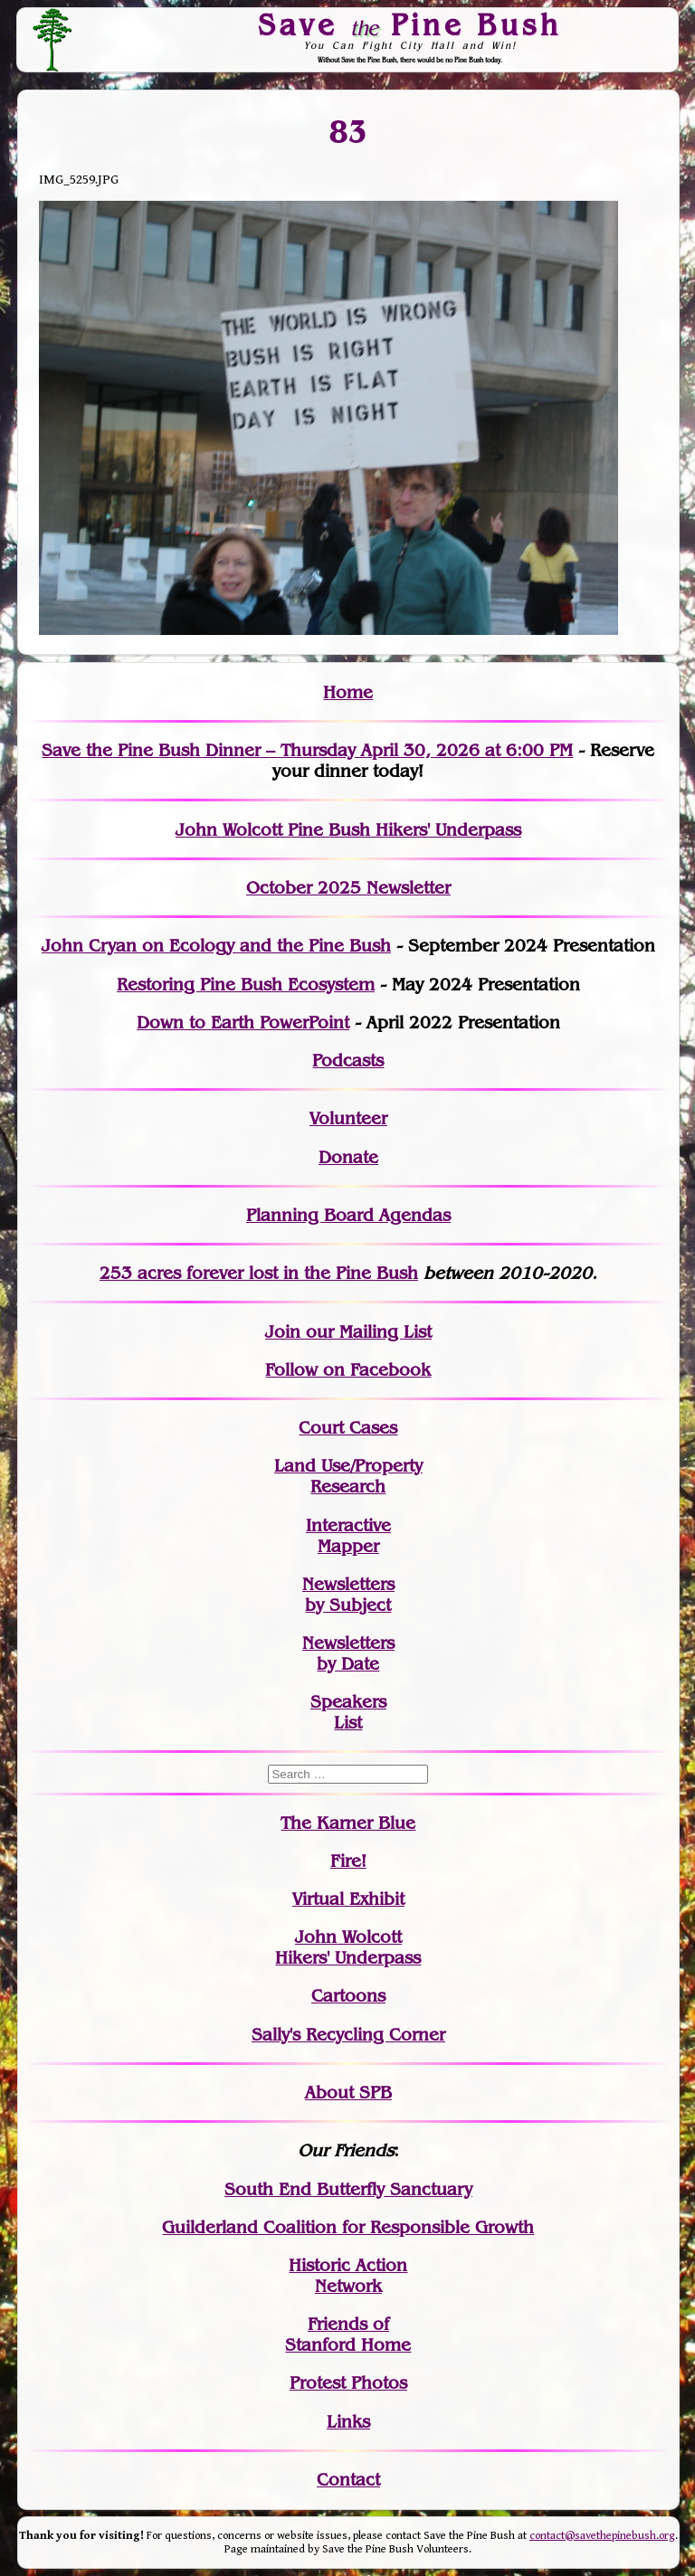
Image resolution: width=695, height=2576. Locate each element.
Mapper (348, 1546)
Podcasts (348, 1060)
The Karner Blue (348, 1823)
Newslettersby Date (348, 1653)
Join (282, 1331)
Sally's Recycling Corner (348, 2034)
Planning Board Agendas (348, 1215)
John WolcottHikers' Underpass (348, 1947)
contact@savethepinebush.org (602, 2536)
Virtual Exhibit (348, 1899)
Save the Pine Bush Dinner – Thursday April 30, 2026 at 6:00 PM (307, 750)
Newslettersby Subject (348, 1594)
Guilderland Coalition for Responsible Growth (348, 2227)
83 (347, 132)
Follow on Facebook (348, 1369)
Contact (348, 2479)
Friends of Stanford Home (348, 2334)
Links (348, 2421)
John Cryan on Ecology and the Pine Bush (216, 945)
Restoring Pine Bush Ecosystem (246, 984)
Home (348, 692)
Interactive (348, 1525)
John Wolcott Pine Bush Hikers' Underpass (348, 829)
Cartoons (348, 1995)
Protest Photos (348, 2382)
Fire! (348, 1861)
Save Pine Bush (411, 24)
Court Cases (348, 1427)
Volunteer (348, 1118)
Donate (348, 1157)
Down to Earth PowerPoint (243, 1022)
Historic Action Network (348, 2276)
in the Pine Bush (313, 1273)
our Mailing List (366, 1331)
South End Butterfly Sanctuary (348, 2189)
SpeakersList (348, 1712)
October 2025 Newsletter (348, 887)
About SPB (348, 2092)
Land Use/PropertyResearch (348, 1476)
